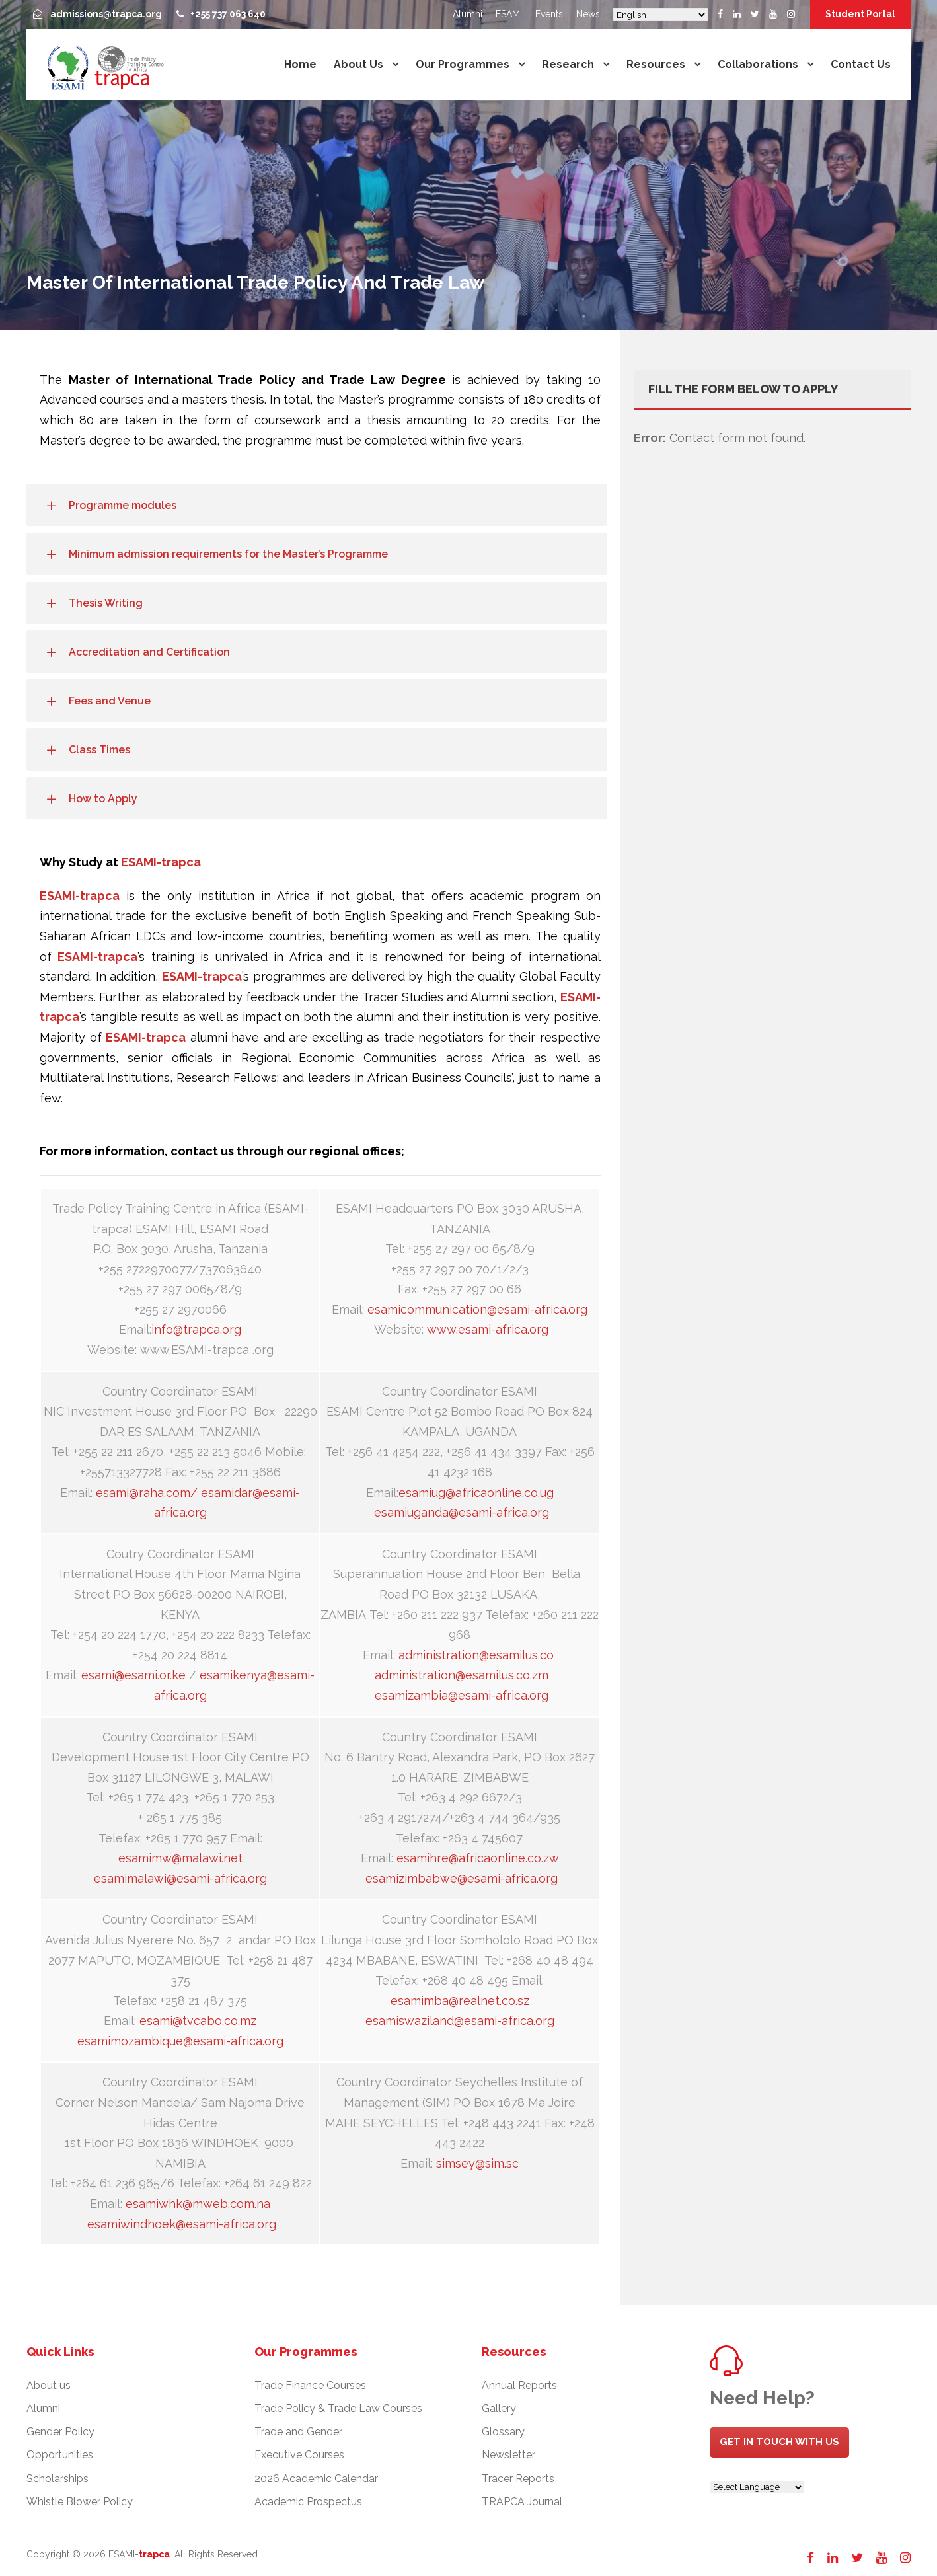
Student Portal (860, 14)
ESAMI (509, 14)
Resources (655, 64)
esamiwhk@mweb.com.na (198, 2204)
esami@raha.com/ (147, 1492)
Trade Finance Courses (310, 2385)
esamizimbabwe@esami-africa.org (461, 1878)
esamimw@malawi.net (180, 1858)
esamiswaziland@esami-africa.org (459, 2020)
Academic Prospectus (308, 2501)
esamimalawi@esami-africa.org (180, 1878)
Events (549, 14)
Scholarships (57, 2478)
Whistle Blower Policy (79, 2501)
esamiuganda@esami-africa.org (461, 1512)
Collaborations (758, 64)
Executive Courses (299, 2454)
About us (358, 64)
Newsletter (508, 2454)
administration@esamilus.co (476, 1655)
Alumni (467, 14)
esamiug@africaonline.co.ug (476, 1492)
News (588, 14)
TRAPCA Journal (522, 2501)
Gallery (499, 2408)
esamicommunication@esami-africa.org (477, 1309)
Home (300, 64)
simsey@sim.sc (477, 2163)
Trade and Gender (298, 2431)
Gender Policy (60, 2431)
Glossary (503, 2431)
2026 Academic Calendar (316, 2478)
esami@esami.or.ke (133, 1675)
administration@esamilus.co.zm (461, 1675)
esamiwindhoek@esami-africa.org (181, 2224)
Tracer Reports (518, 2478)
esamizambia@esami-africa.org (461, 1695)
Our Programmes (462, 64)
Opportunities (59, 2454)
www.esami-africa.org (487, 1329)
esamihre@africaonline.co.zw (477, 1858)
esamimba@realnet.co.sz (460, 2001)
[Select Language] (660, 14)
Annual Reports (519, 2385)
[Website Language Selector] (757, 2487)
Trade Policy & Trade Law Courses (338, 2408)
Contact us (861, 64)
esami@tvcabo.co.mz (197, 2020)
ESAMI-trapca (161, 862)
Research (568, 64)
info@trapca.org (196, 1329)
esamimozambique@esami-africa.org (180, 2041)
